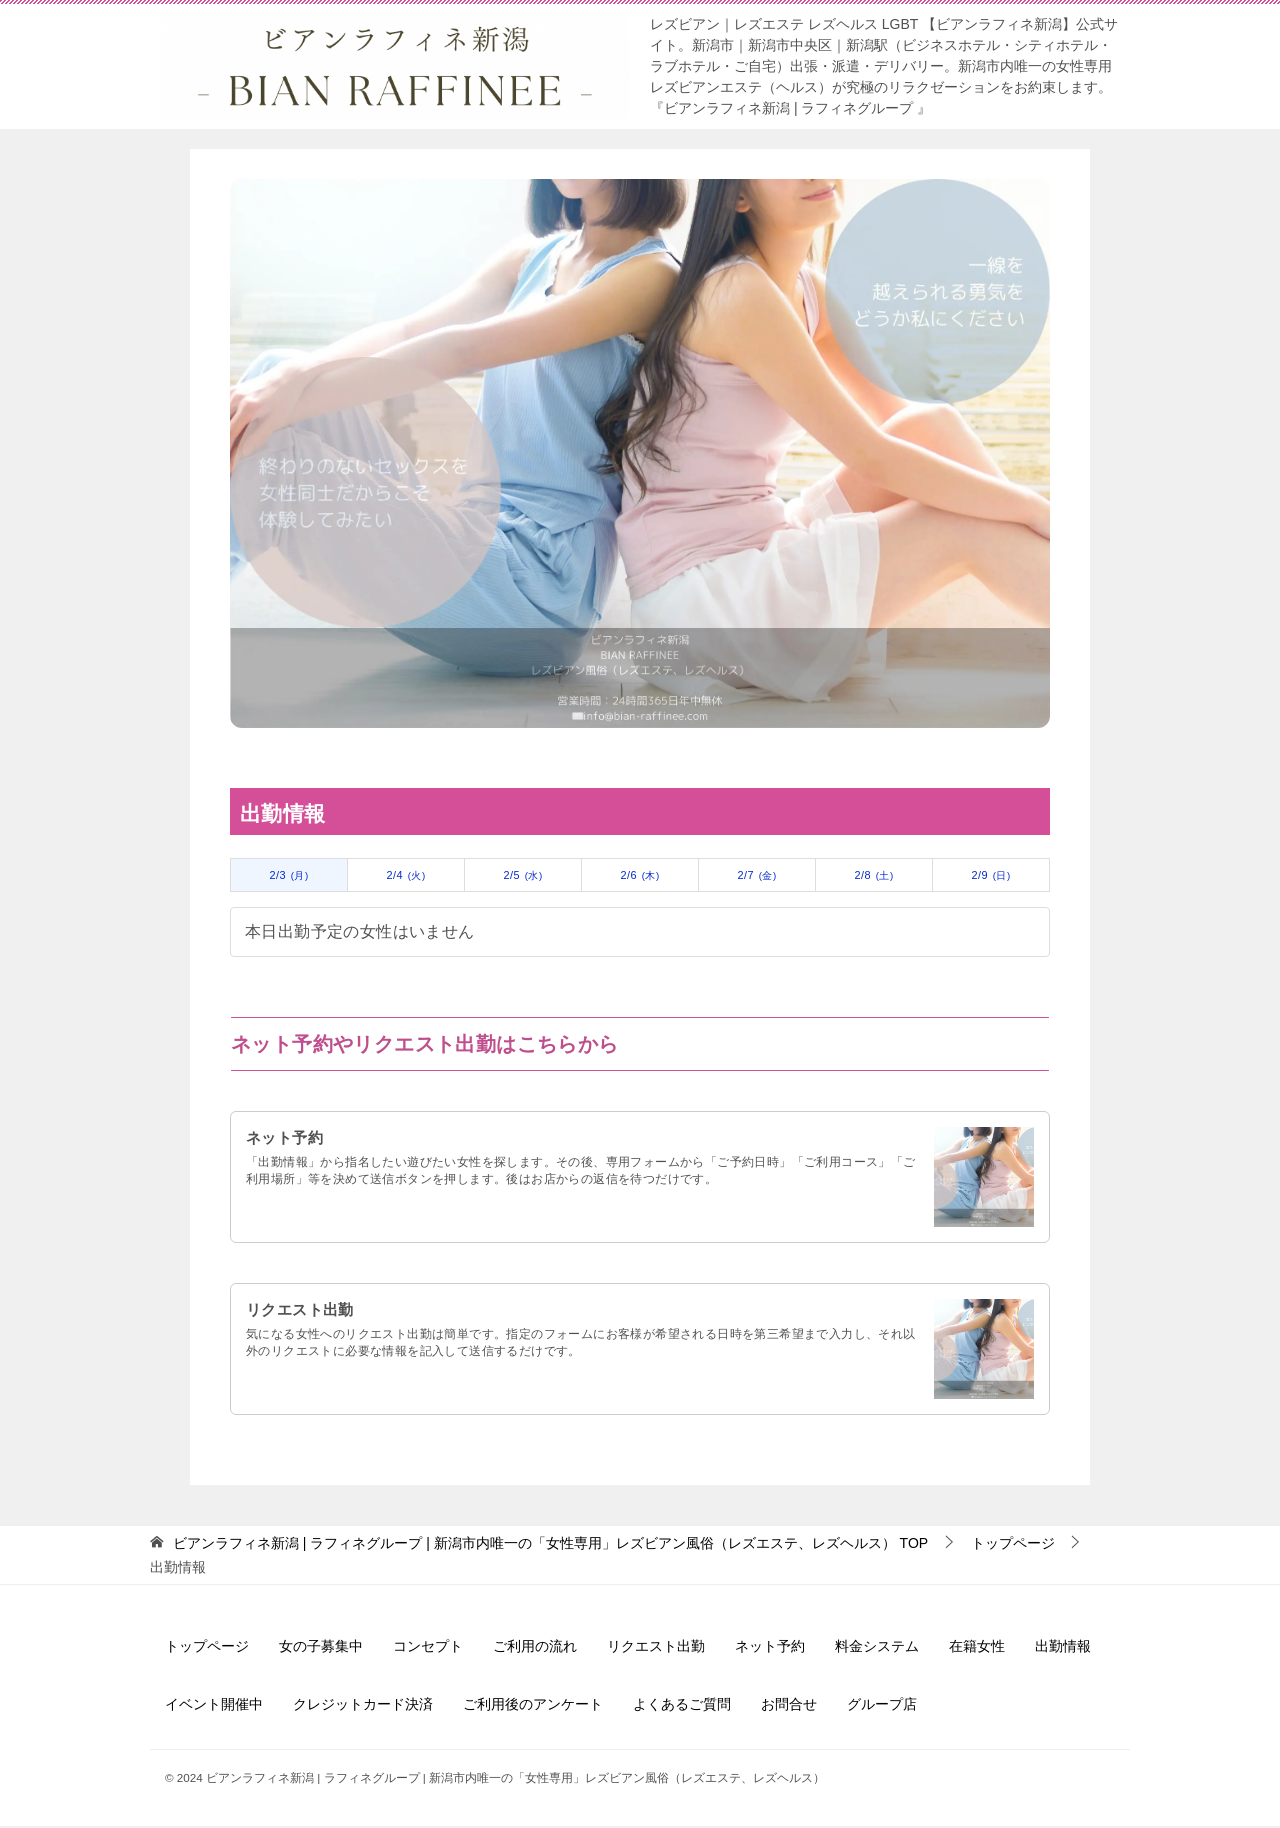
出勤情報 (1063, 1649)
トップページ (207, 1649)
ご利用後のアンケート (533, 1707)
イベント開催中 (214, 1707)
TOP (550, 1546)
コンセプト (428, 1649)
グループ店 (882, 1707)
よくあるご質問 (682, 1707)
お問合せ (789, 1707)
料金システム (877, 1649)
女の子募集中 (321, 1649)
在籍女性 (977, 1649)
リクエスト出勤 (303, 1312)
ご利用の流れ (535, 1649)
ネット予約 (287, 1140)
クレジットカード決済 (363, 1707)
